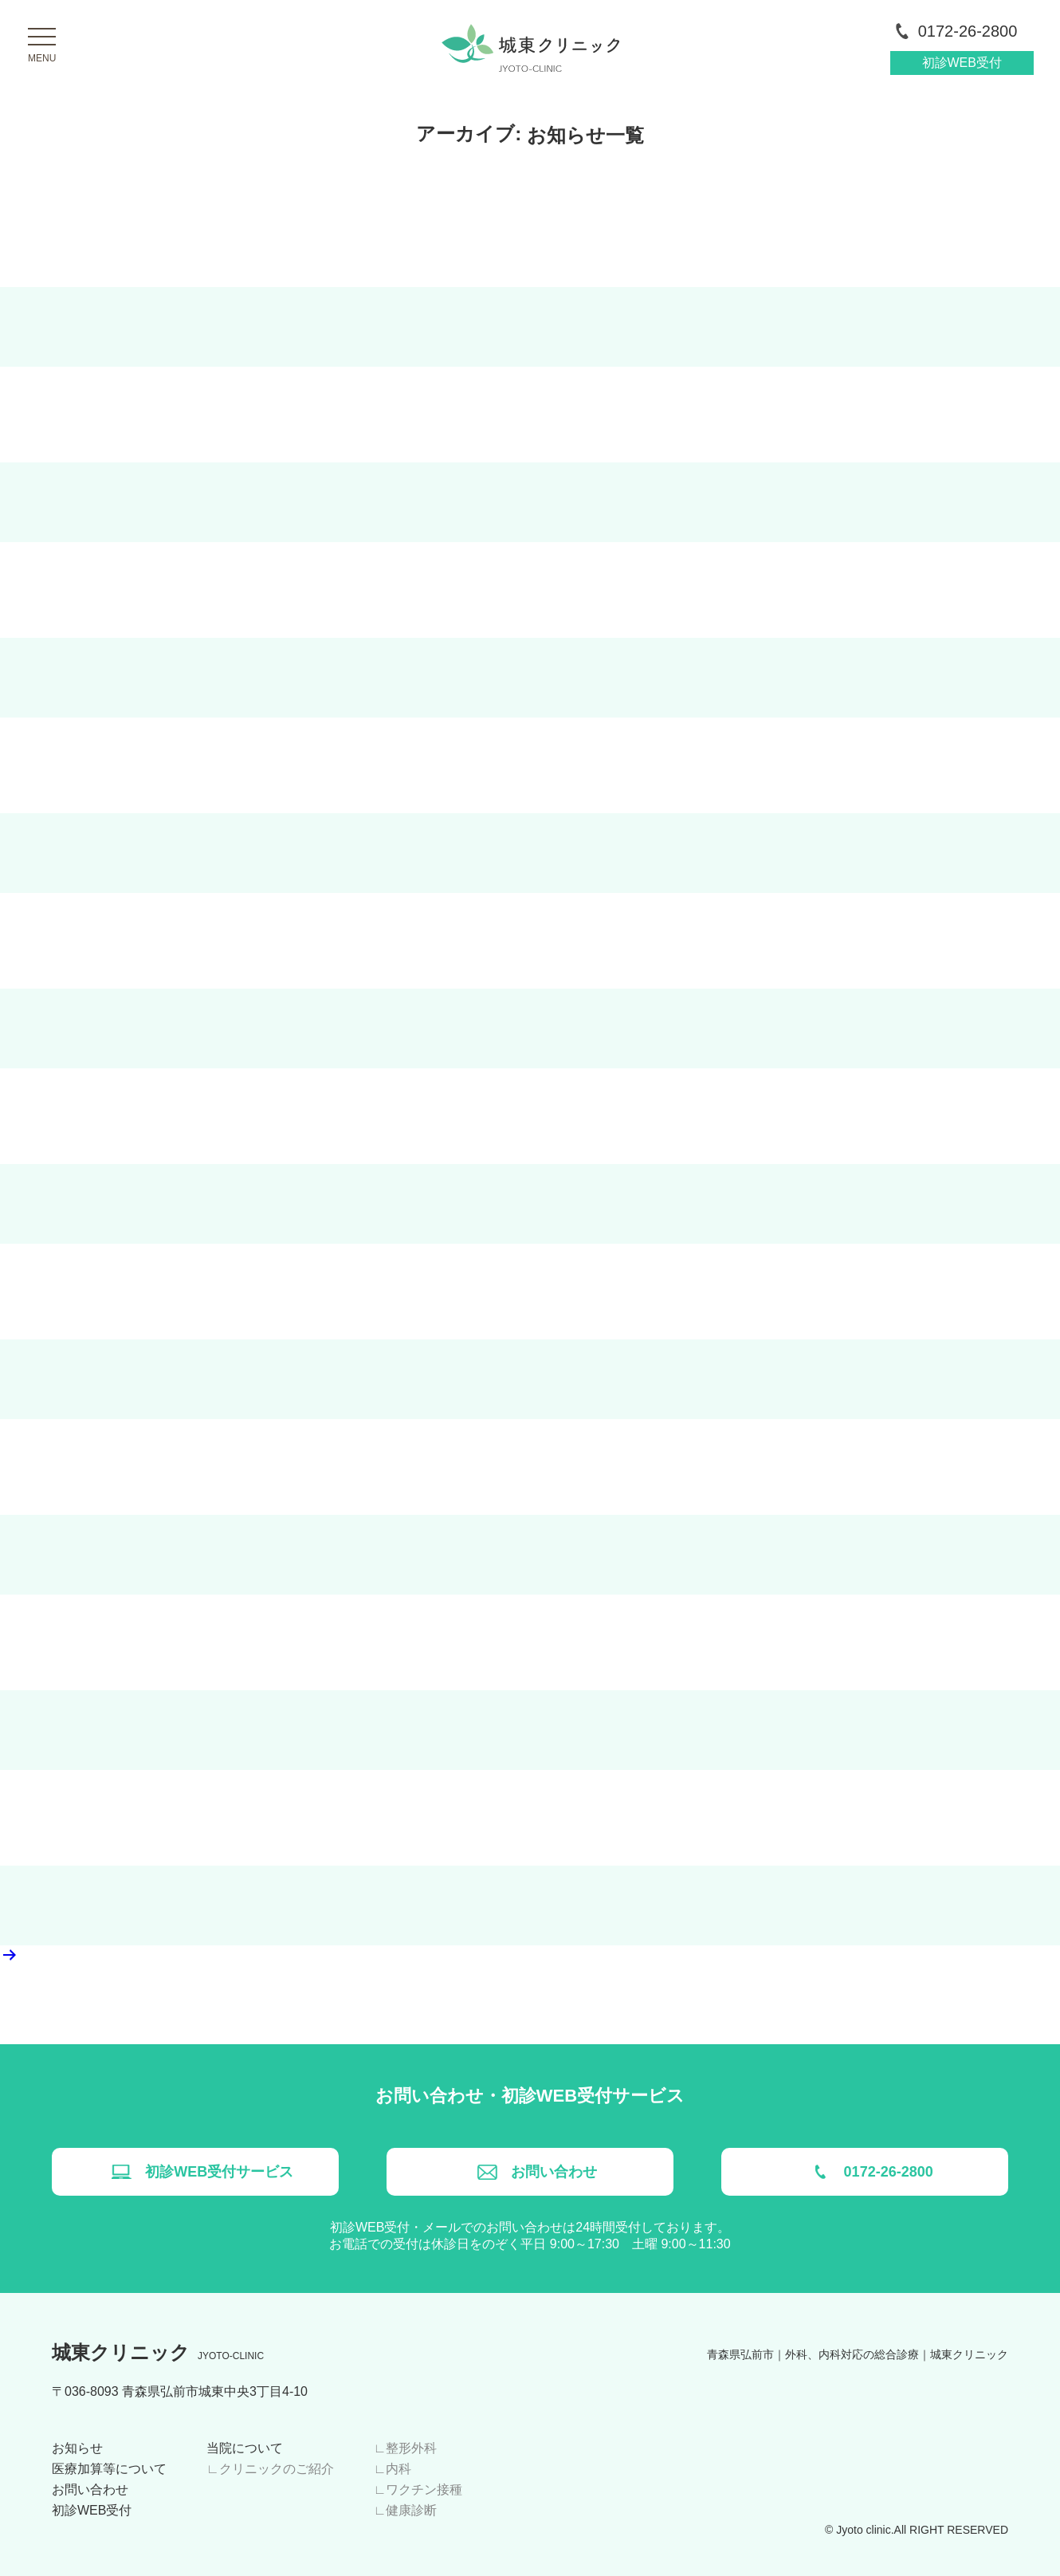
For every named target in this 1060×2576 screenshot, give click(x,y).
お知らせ (77, 2448)
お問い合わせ (90, 2489)
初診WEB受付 (962, 62)
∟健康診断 (406, 2510)
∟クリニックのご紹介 (270, 2469)
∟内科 (393, 2469)
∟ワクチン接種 (418, 2489)
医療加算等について (109, 2469)
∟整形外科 (406, 2448)
